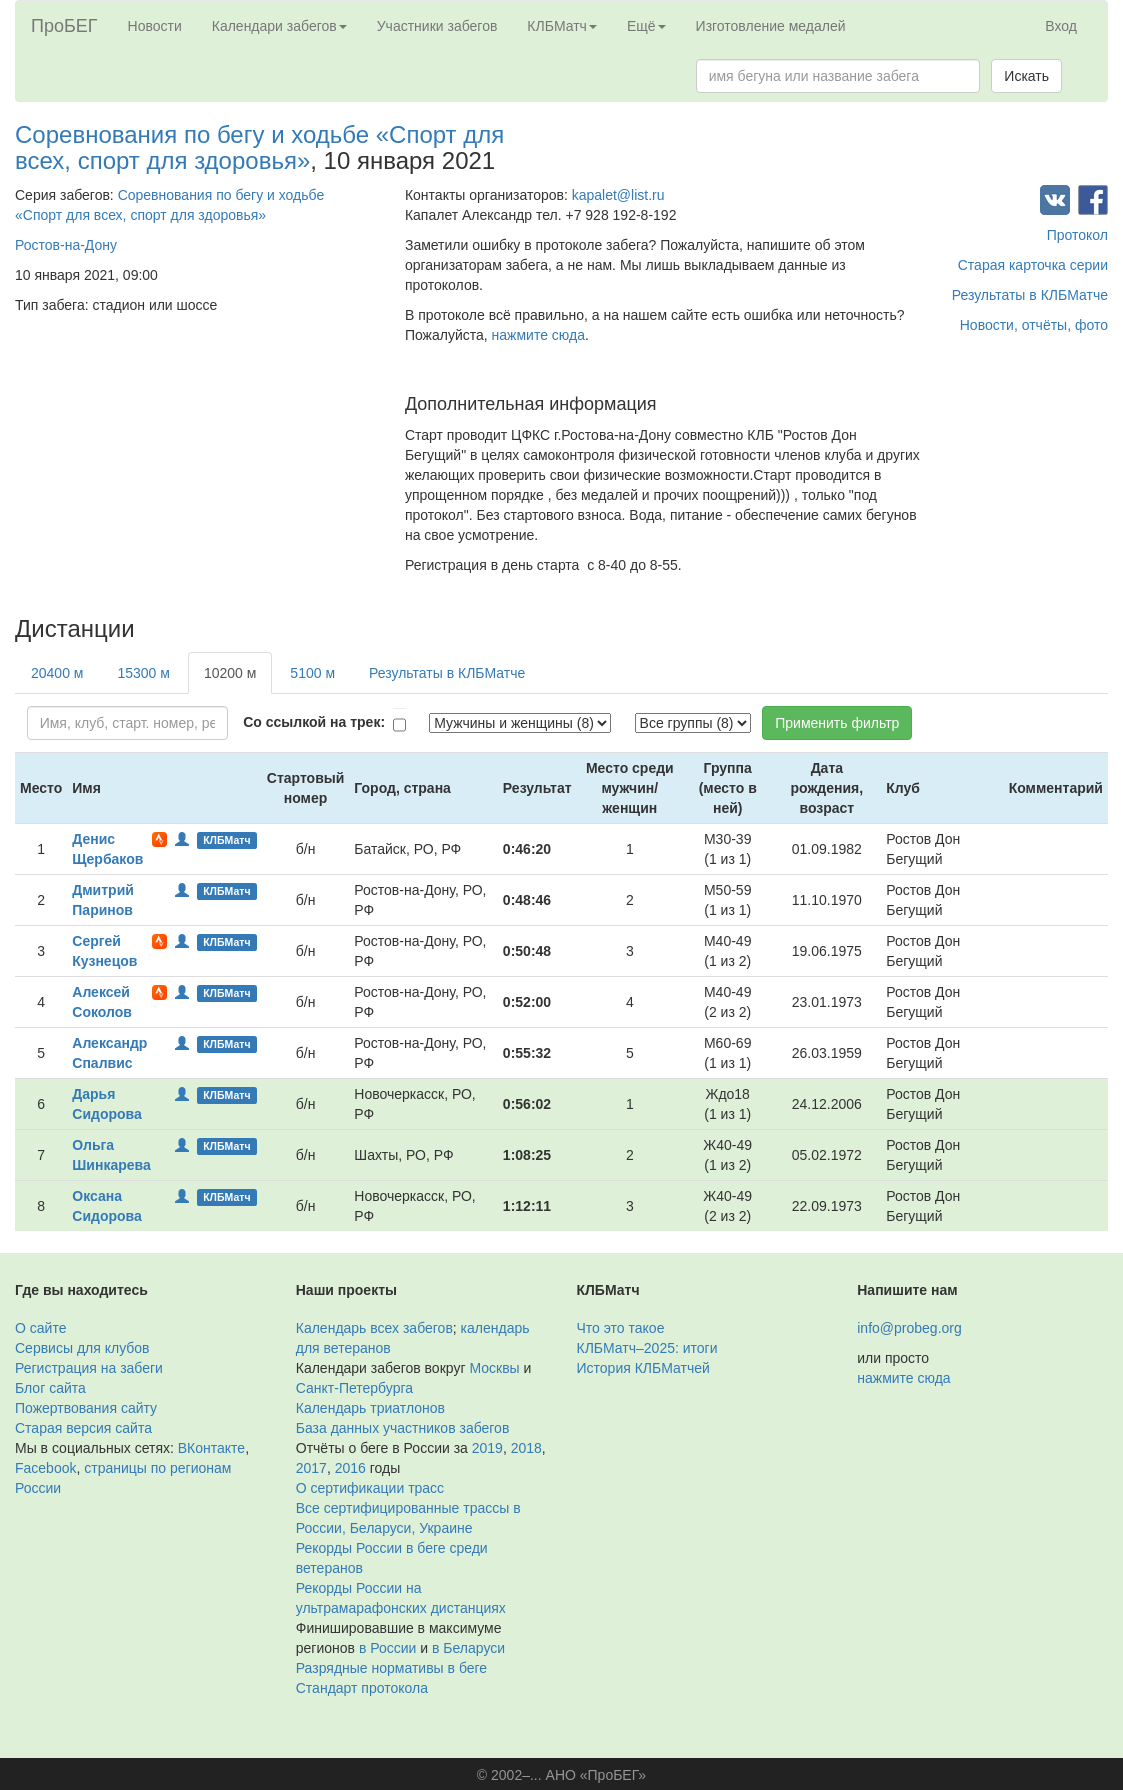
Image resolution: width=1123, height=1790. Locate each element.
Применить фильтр (837, 723)
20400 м (57, 673)
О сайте (40, 1328)
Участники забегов (437, 26)
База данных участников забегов (403, 1428)
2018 (526, 1448)
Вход (1061, 26)
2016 (350, 1468)
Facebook (45, 1468)
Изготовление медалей (771, 26)
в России (387, 1648)
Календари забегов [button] (279, 26)
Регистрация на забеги (89, 1368)
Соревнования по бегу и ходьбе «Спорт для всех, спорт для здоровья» (259, 147)
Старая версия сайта (83, 1428)
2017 (311, 1468)
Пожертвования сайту (86, 1408)
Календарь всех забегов (374, 1328)
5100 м (312, 673)
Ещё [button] (646, 26)
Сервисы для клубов (82, 1348)
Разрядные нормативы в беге (391, 1668)
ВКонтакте (211, 1448)
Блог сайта (50, 1388)
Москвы (494, 1368)
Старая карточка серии (1033, 265)
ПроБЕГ (64, 26)
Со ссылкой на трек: (314, 722)
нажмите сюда (538, 335)
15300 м (143, 673)
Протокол (1077, 235)
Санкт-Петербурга (354, 1388)
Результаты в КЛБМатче (1030, 295)
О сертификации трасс (370, 1488)
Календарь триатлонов (370, 1408)
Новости (155, 26)
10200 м (230, 673)
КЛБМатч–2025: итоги (647, 1348)
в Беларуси (468, 1648)
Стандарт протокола (362, 1688)
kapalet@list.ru (618, 195)
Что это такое (621, 1328)
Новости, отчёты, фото (1034, 325)
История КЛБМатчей (643, 1368)
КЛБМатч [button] (562, 26)
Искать (1026, 76)
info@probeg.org (909, 1328)
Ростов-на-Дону (66, 245)
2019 (487, 1448)
